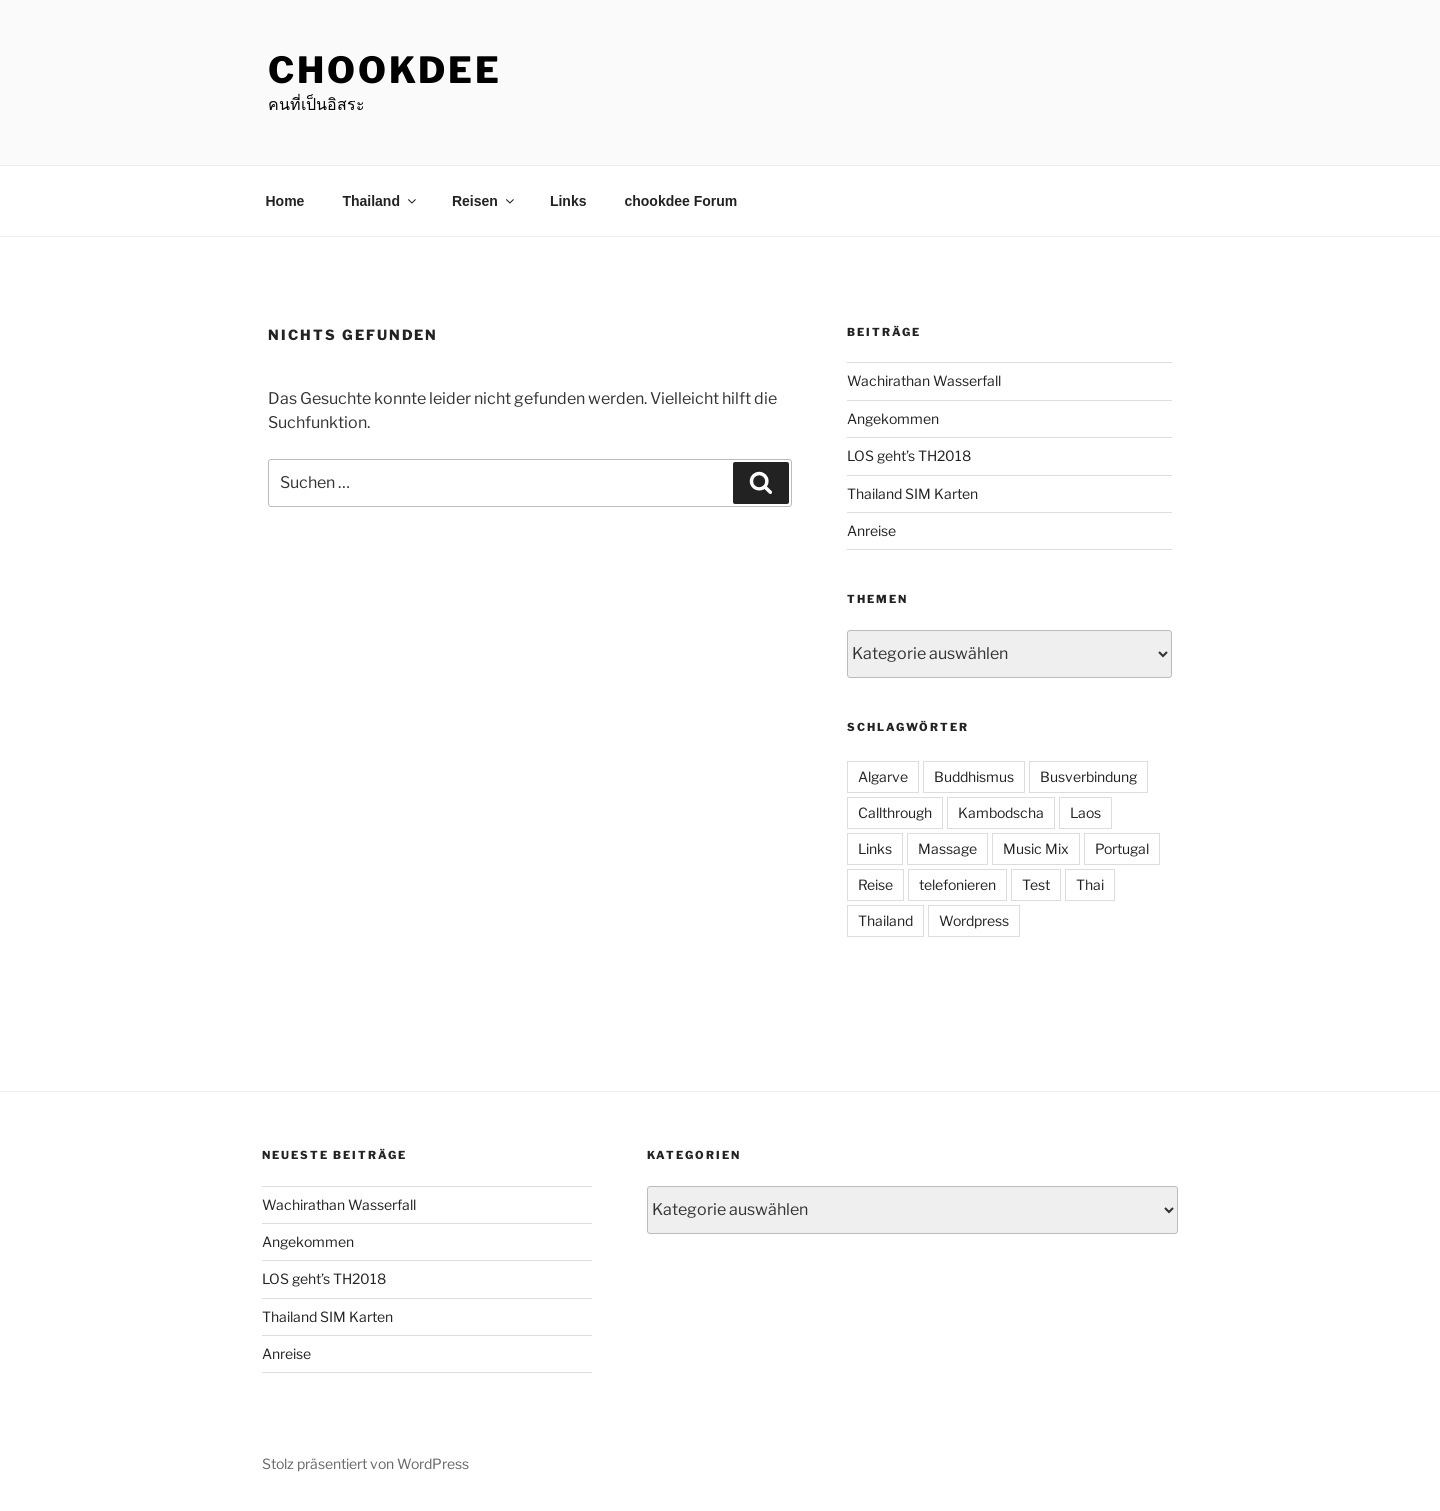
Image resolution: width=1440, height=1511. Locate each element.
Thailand (380, 201)
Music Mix (1036, 848)
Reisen (484, 201)
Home (285, 201)
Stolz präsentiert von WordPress (365, 1463)
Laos (1085, 812)
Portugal (1122, 848)
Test (1036, 884)
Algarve (883, 776)
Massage (947, 848)
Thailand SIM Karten (912, 493)
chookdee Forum (680, 201)
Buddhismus (974, 776)
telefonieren (957, 884)
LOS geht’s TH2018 (909, 455)
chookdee (385, 70)
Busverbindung (1088, 776)
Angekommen (893, 418)
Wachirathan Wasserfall (924, 380)
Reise (875, 884)
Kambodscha (1001, 812)
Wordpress (974, 920)
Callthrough (895, 812)
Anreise (871, 530)
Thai (1090, 884)
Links (568, 201)
